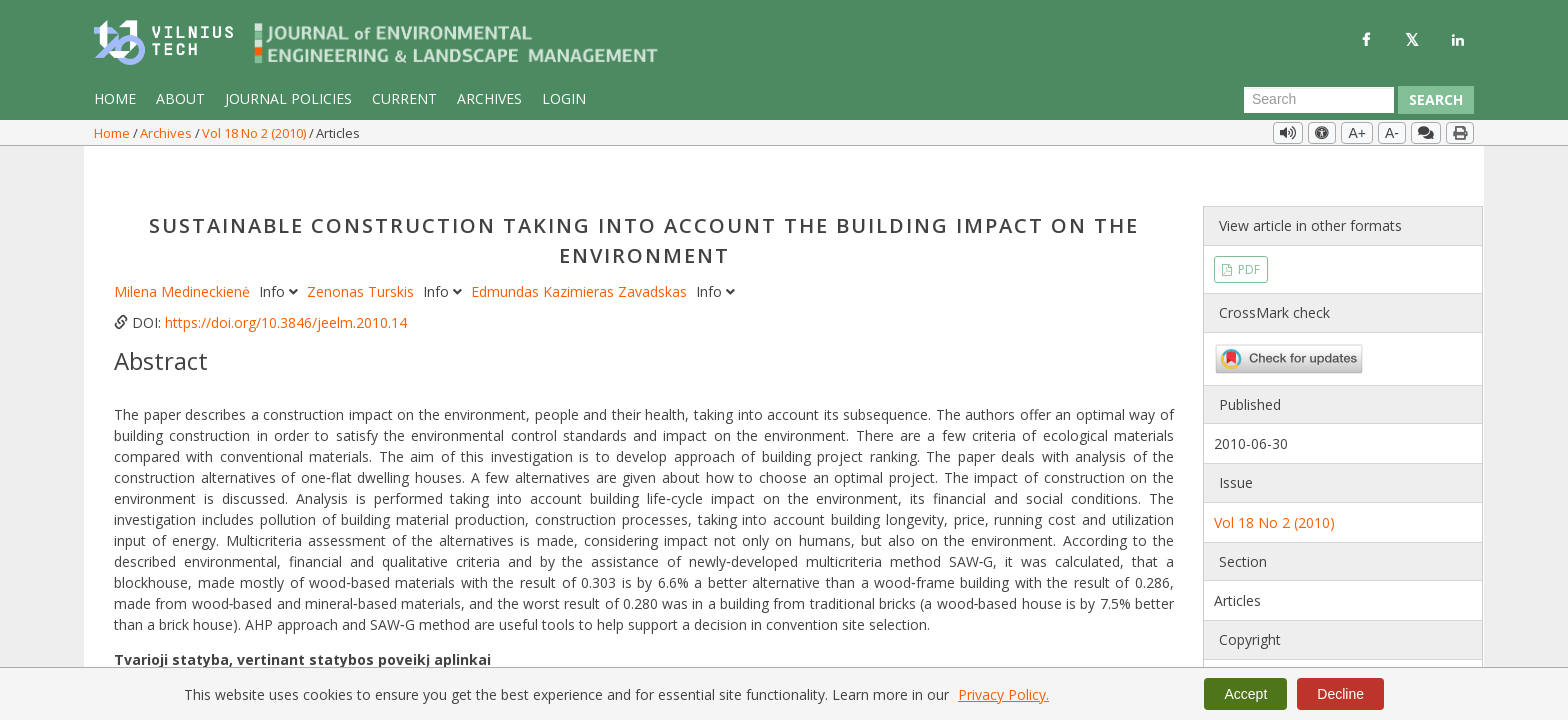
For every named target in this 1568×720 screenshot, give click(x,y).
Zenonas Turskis (362, 250)
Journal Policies (288, 98)
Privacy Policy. (1003, 694)
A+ (1357, 133)
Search (1436, 99)
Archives (489, 98)
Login (564, 98)
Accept (1245, 694)
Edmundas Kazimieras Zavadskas (581, 250)
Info (280, 250)
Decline (1340, 694)
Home (115, 98)
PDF (1247, 227)
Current (404, 98)
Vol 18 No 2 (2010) (255, 133)
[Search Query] (1319, 100)
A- (1392, 133)
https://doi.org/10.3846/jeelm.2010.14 (286, 281)
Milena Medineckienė (184, 250)
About (180, 98)
